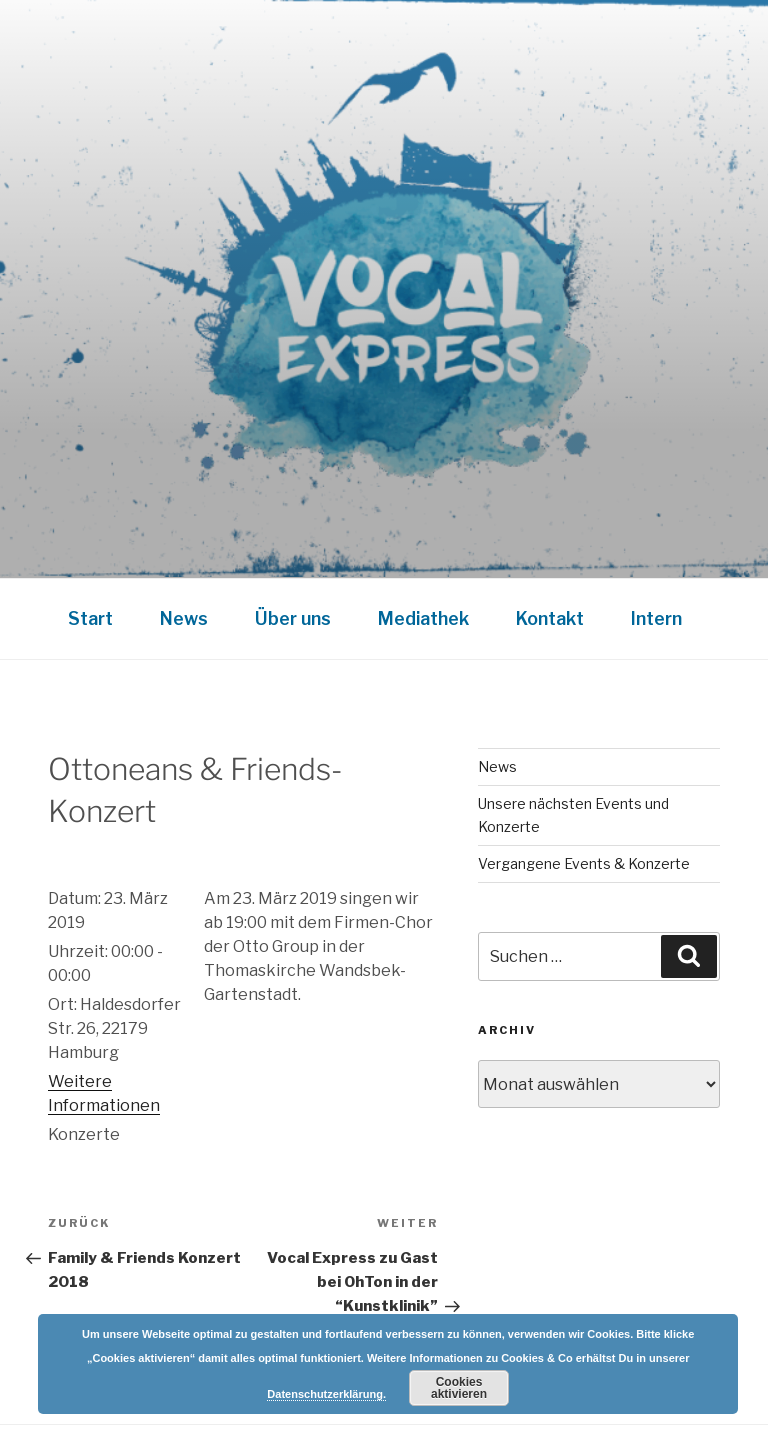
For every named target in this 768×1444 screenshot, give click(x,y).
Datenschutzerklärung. (326, 1394)
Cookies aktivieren (459, 1388)
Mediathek (423, 618)
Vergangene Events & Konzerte (584, 863)
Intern (656, 618)
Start (90, 618)
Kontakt (550, 618)
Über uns (293, 618)
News (184, 618)
